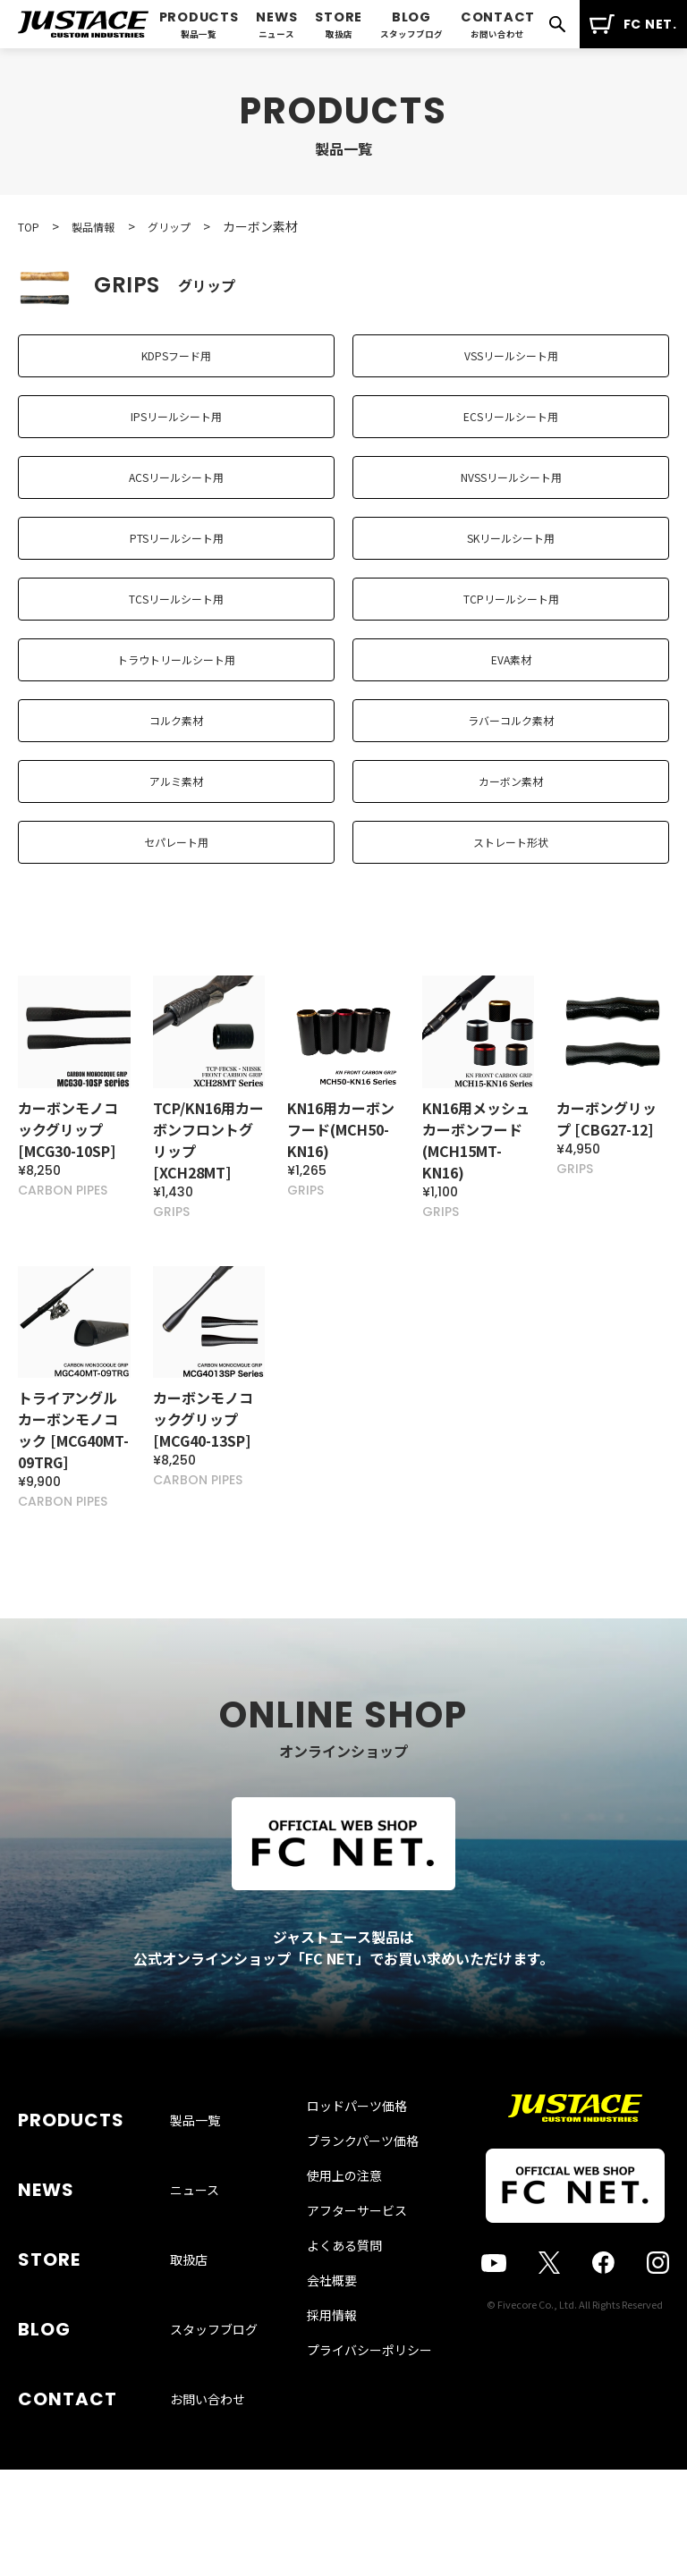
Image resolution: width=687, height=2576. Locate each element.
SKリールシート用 (511, 588)
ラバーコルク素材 (511, 813)
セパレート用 (176, 964)
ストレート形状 (511, 964)
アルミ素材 (176, 888)
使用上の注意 (344, 2347)
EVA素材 (511, 738)
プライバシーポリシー (369, 2521)
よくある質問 (344, 2417)
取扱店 (189, 2364)
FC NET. (632, 24)
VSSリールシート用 (511, 363)
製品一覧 (195, 2278)
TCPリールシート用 (511, 663)
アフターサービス (357, 2382)
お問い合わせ (207, 2450)
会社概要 (332, 2452)
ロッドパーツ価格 (357, 2277)
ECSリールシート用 (511, 438)
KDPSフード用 (177, 363)
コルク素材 (176, 813)
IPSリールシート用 (176, 438)
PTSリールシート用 (176, 588)
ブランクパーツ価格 (363, 2312)
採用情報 (332, 2487)
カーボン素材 (511, 888)
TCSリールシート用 (177, 663)
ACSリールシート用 (177, 513)
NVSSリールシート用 (511, 513)
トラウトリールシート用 (176, 738)
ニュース (194, 2321)
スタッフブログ (214, 2407)
